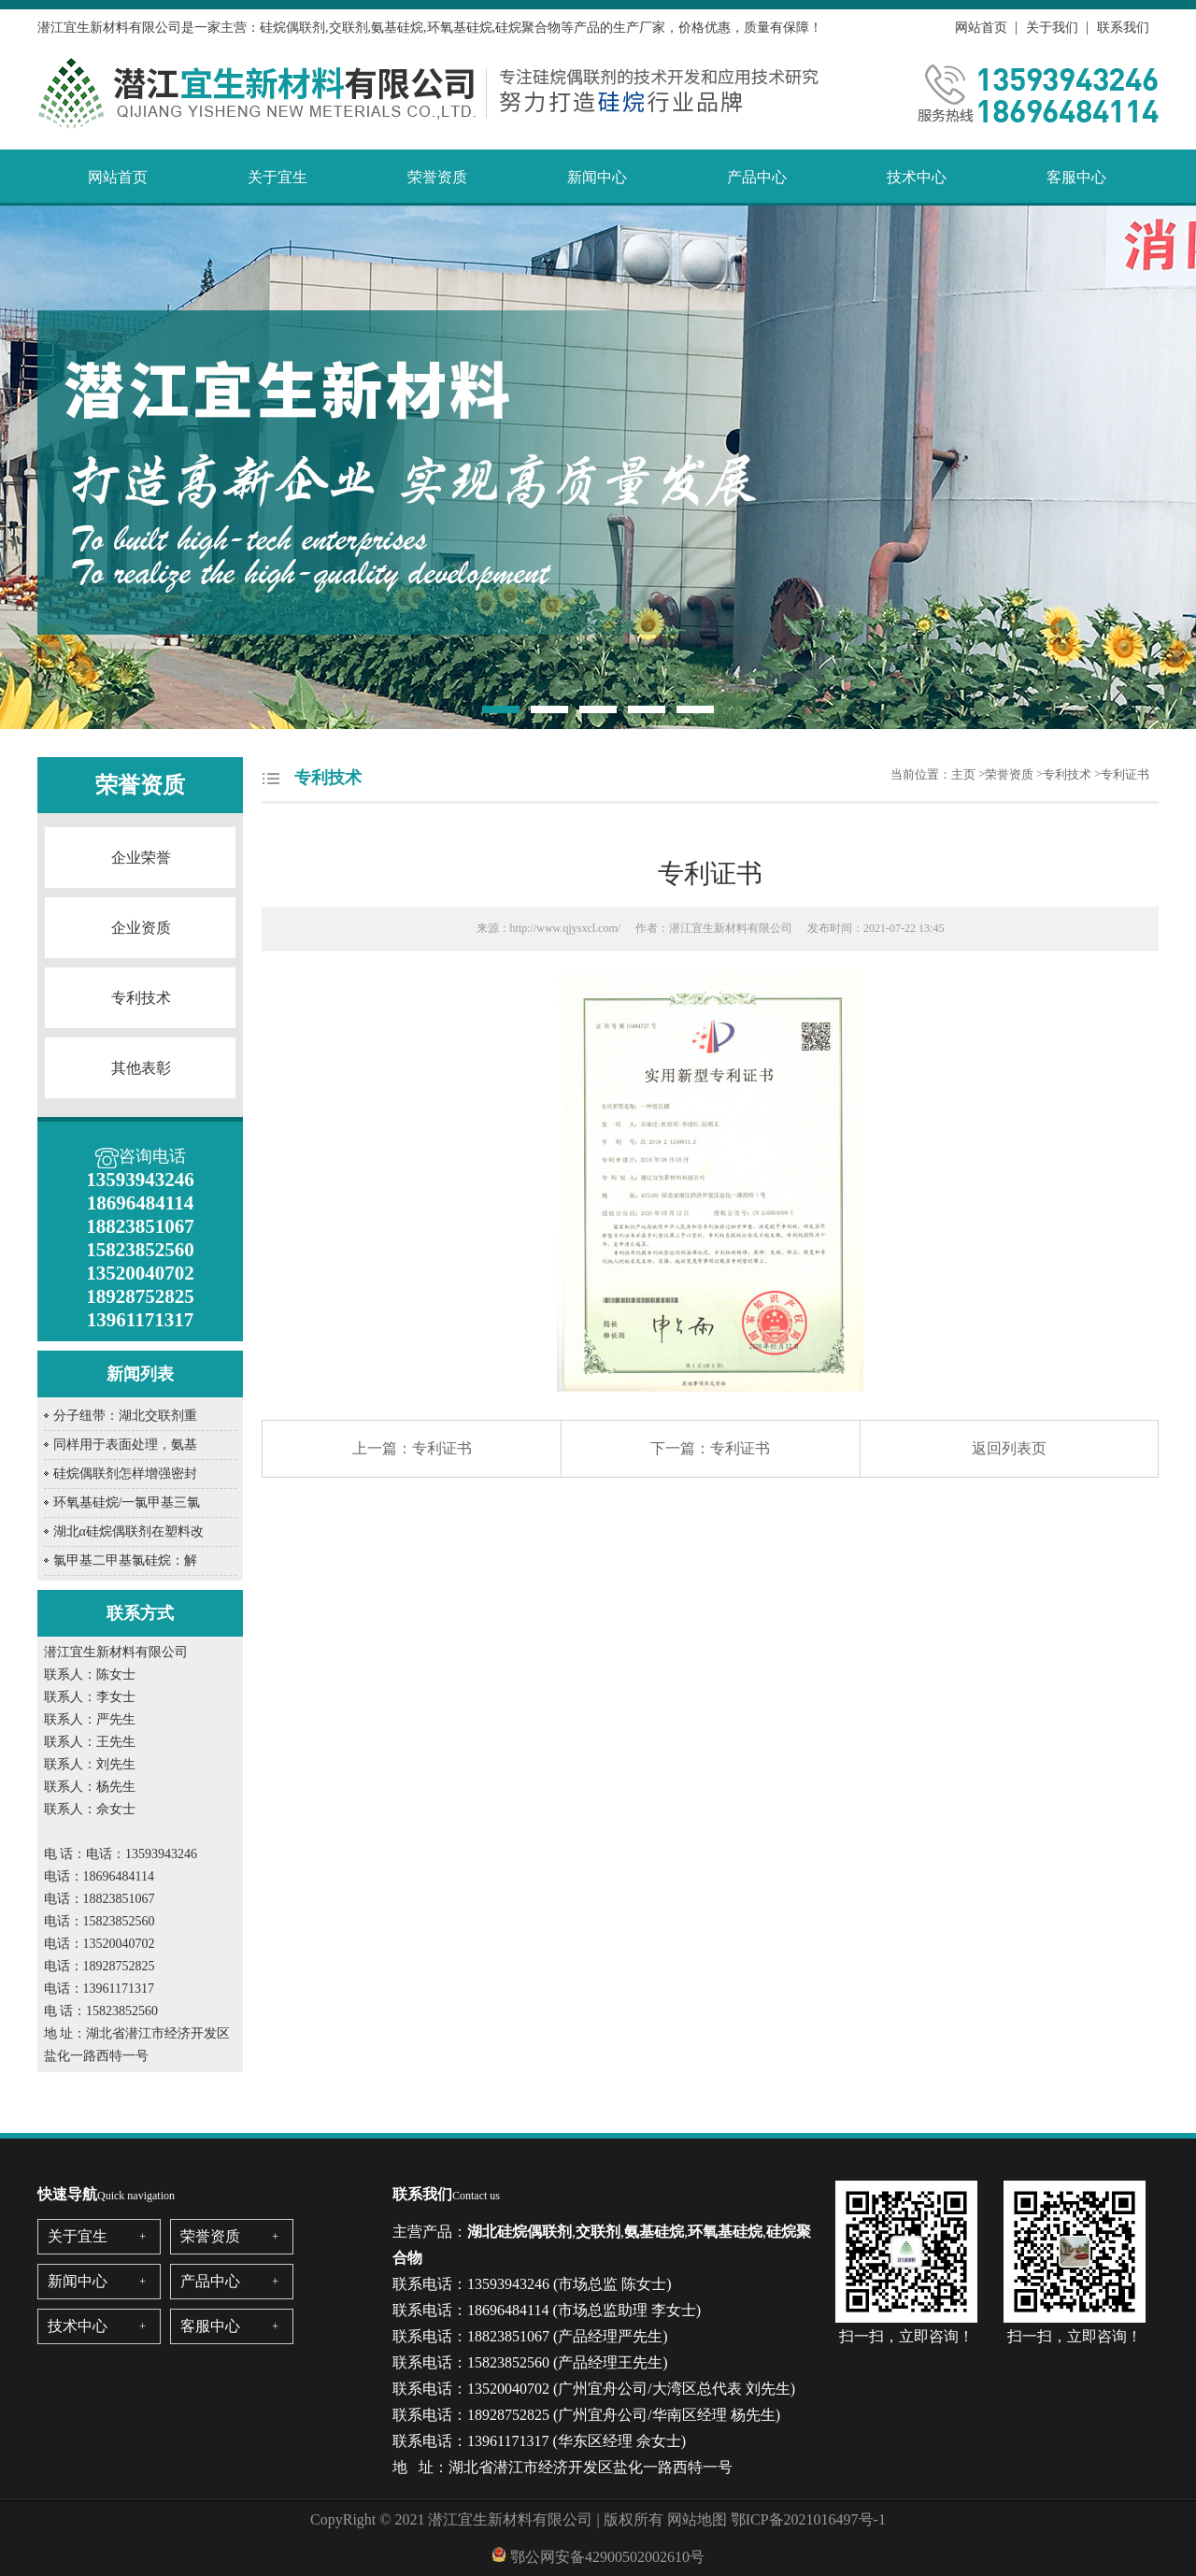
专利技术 (141, 998)
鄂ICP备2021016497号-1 (808, 2519)
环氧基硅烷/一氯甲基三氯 (127, 1503)
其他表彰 (141, 1068)
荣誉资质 (437, 177)
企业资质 (141, 928)
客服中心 (1076, 177)
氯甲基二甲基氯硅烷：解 (125, 1560)
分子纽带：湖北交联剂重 (125, 1416)
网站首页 (981, 28)
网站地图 (697, 2519)
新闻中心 (597, 177)
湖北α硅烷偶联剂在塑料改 (128, 1531)
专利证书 (1125, 774)
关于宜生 (277, 177)
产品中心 (757, 177)
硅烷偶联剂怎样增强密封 (125, 1474)
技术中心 (917, 177)
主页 (963, 774)
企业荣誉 (141, 858)
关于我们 (1052, 28)
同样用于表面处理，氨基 (125, 1445)
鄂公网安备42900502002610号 (607, 2557)
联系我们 (1123, 28)
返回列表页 (1009, 1448)
